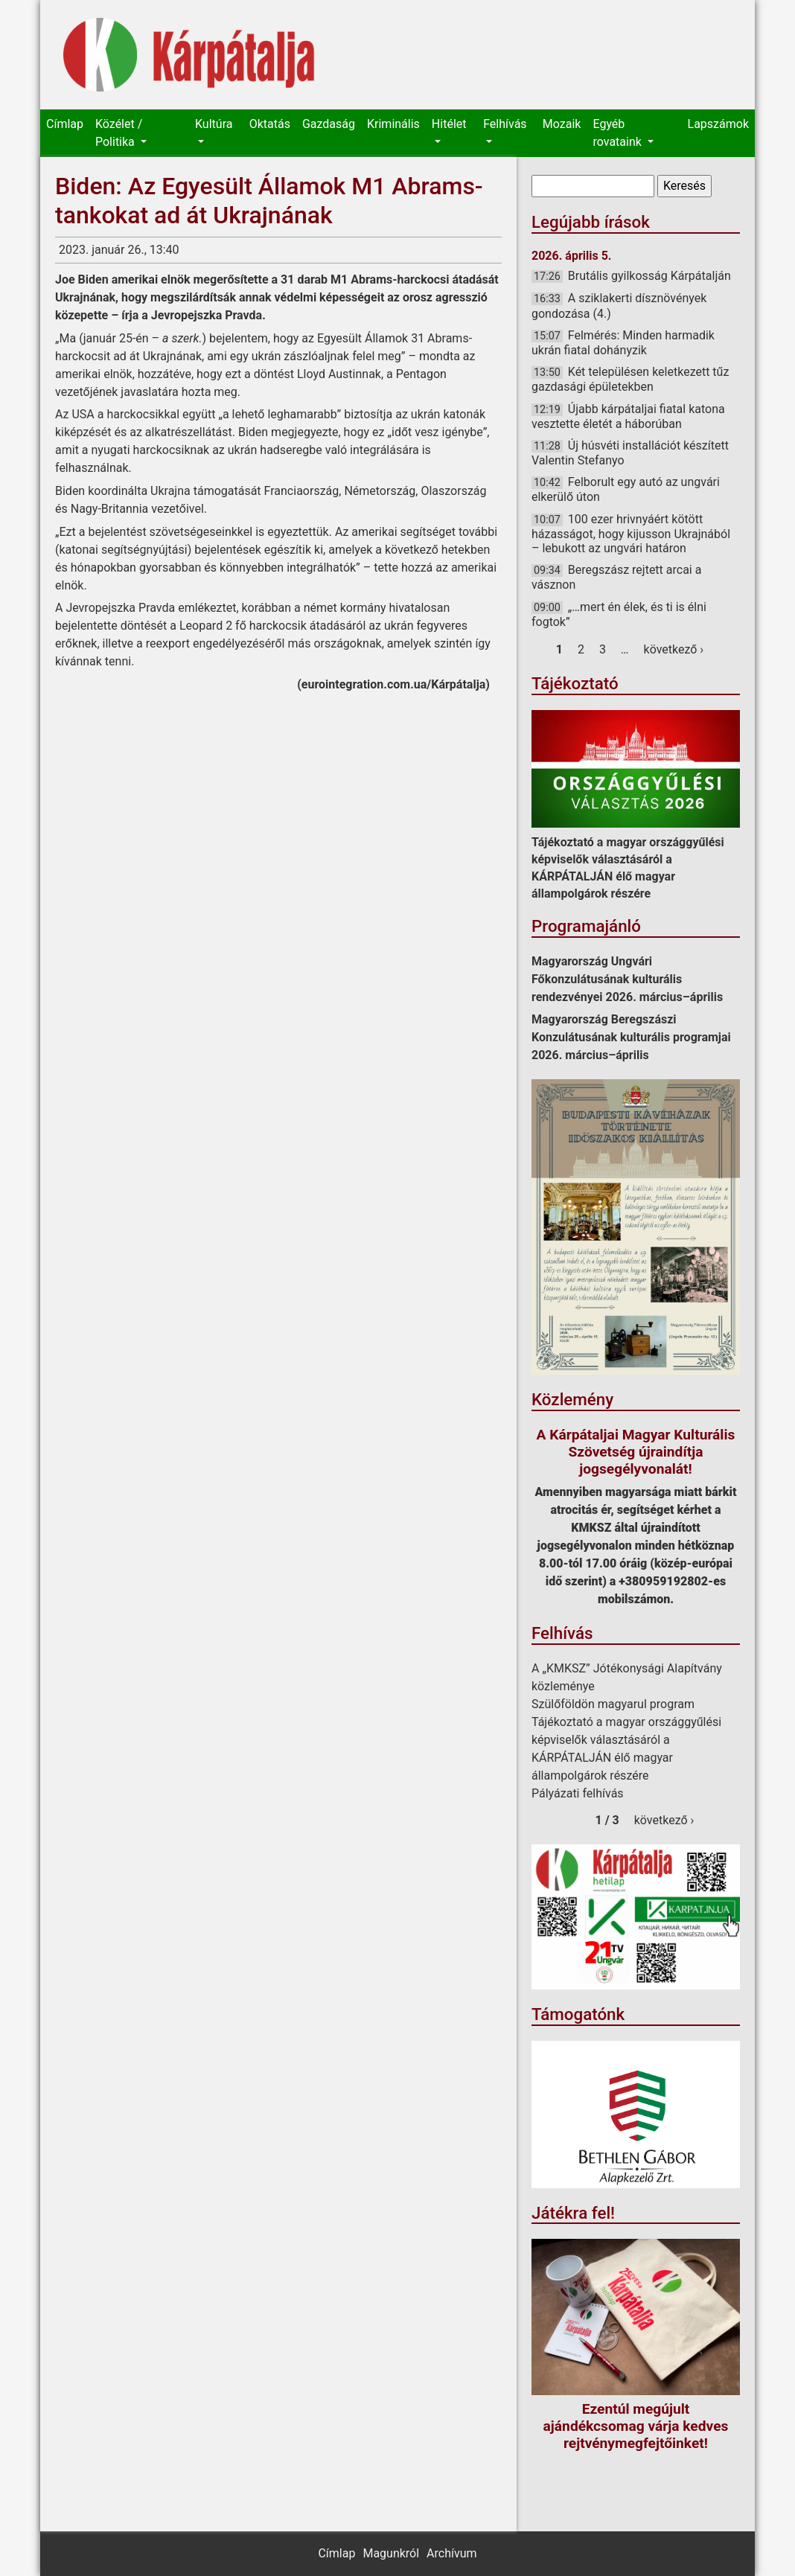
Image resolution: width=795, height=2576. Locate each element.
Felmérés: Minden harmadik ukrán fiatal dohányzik (623, 342)
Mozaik (562, 124)
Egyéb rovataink (618, 133)
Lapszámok (718, 124)
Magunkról (391, 2553)
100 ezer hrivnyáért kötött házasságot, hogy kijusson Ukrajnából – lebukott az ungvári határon (630, 533)
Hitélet (449, 124)
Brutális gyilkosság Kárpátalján (649, 276)
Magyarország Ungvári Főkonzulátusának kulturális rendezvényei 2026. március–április (627, 979)
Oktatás (269, 124)
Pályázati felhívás (577, 1793)
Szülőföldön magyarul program (613, 1704)
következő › (674, 649)
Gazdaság (328, 124)
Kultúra (213, 124)
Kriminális (393, 124)
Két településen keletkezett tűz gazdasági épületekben (630, 379)
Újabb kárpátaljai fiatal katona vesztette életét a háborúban (628, 416)
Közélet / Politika (118, 133)
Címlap (64, 124)
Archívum (451, 2553)
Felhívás (504, 124)
